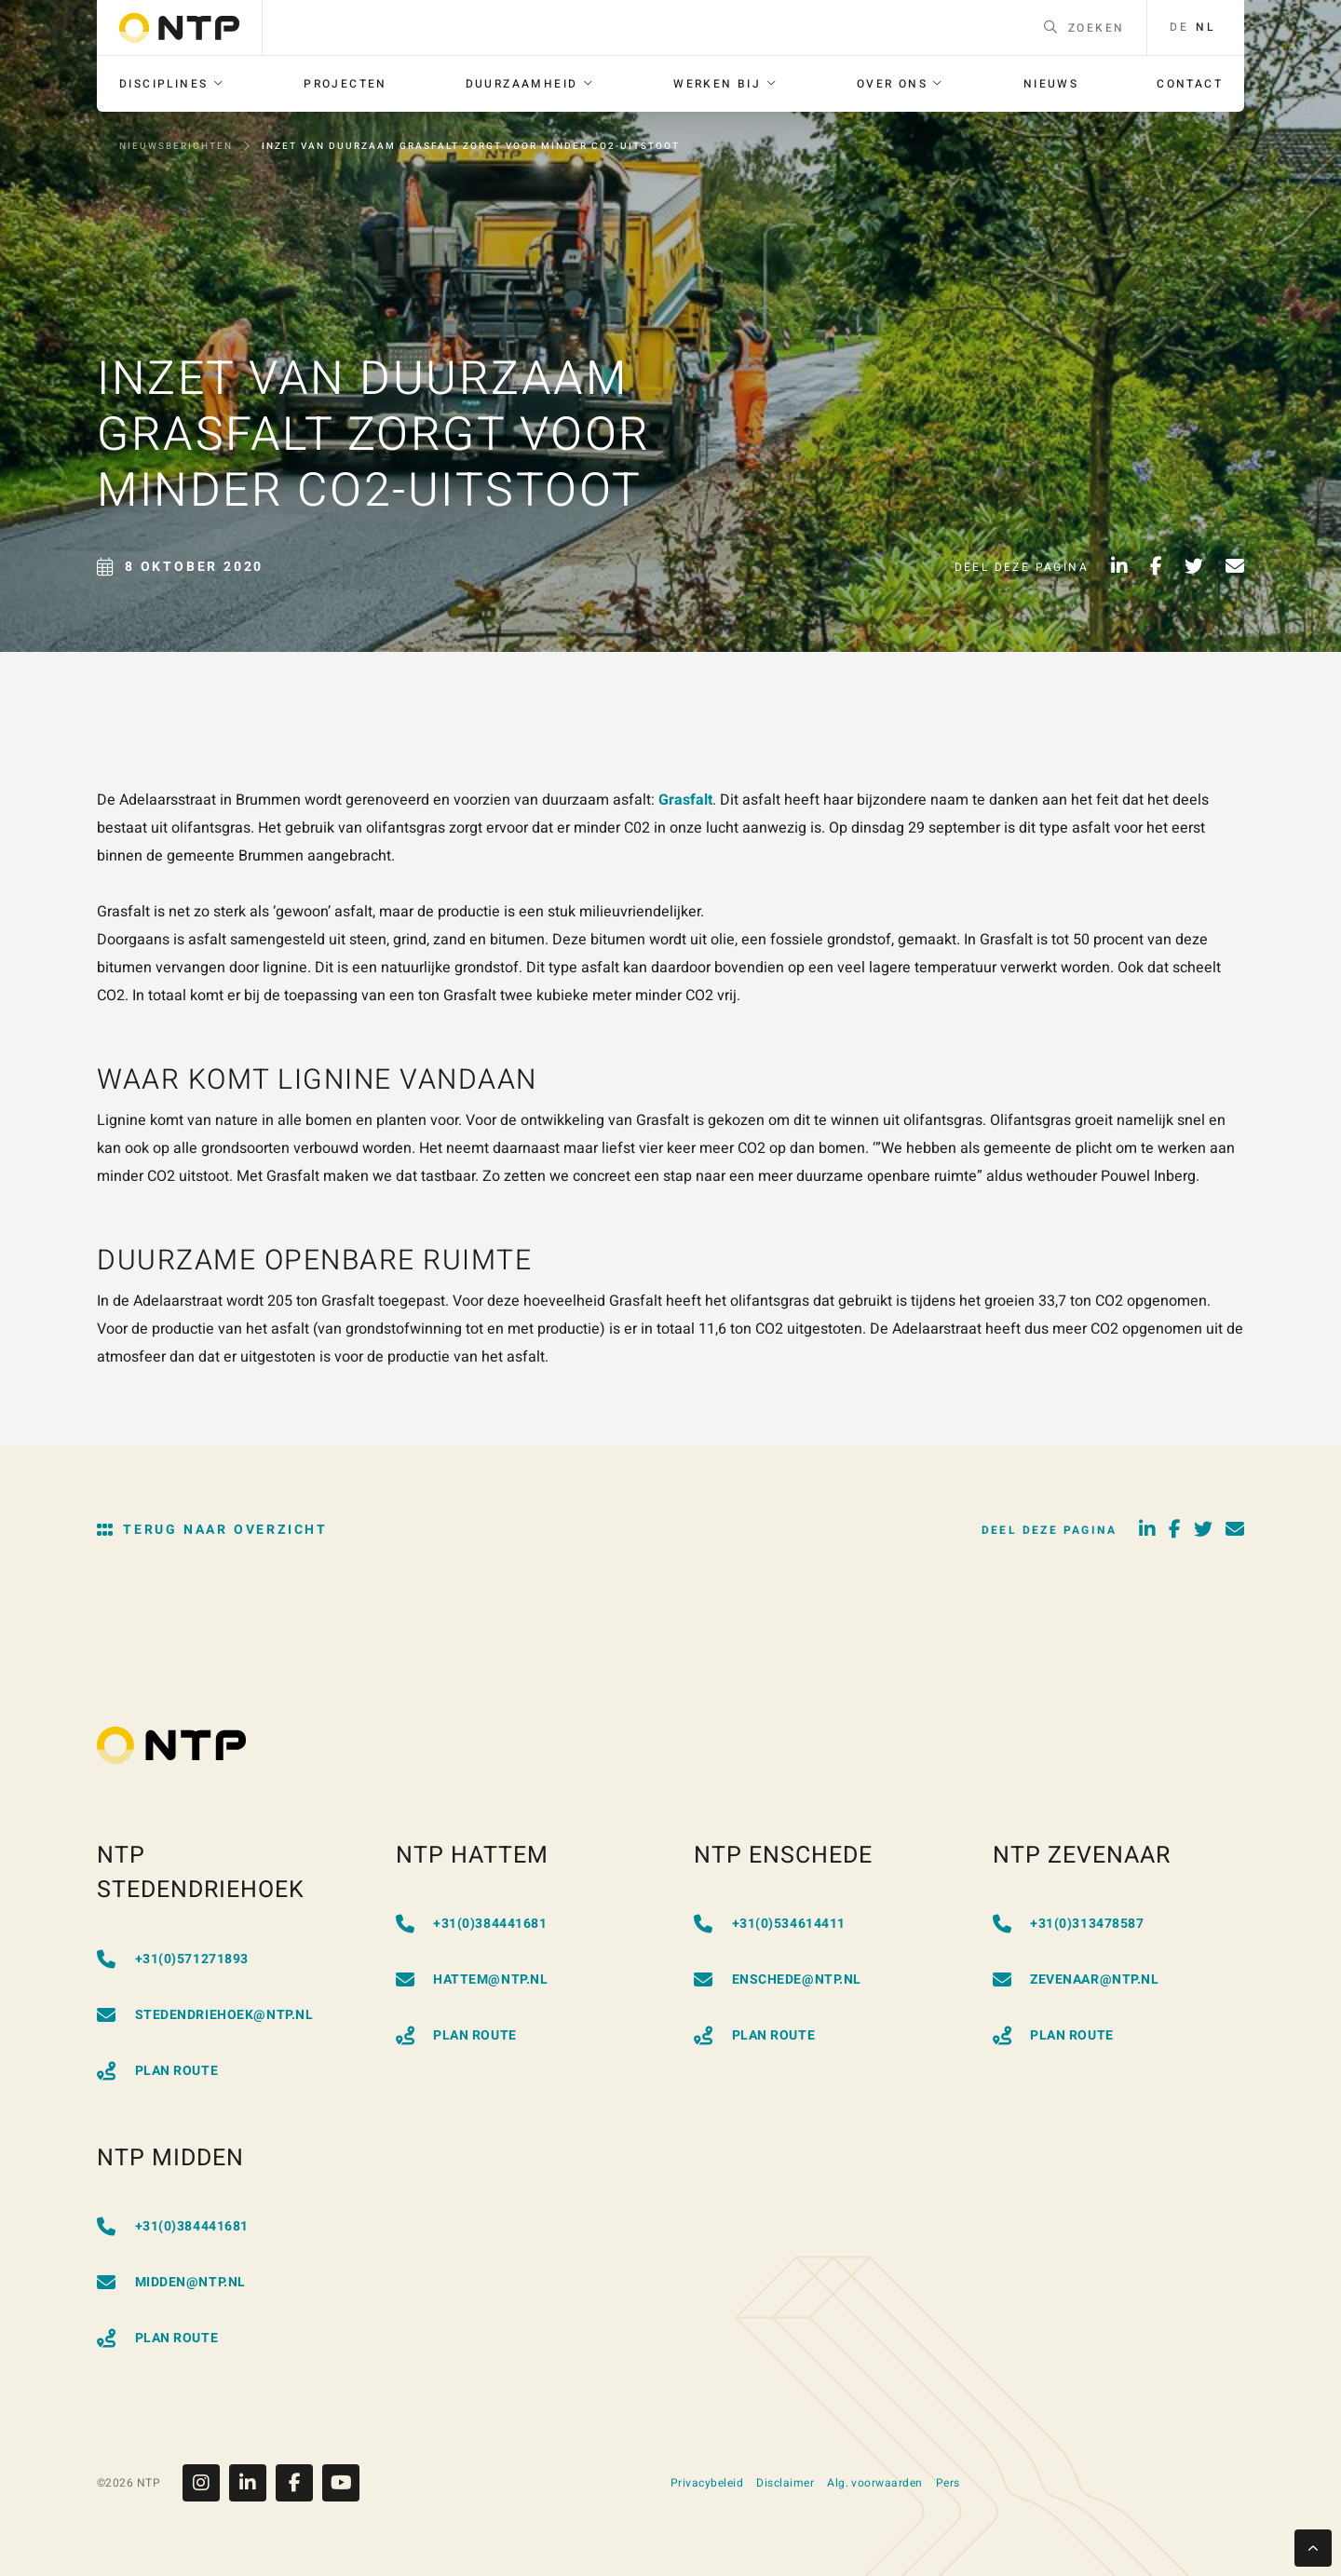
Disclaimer (785, 2482)
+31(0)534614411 (770, 1923)
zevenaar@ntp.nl (1076, 1979)
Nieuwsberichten (176, 146)
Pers (948, 2482)
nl (1205, 27)
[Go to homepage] (179, 28)
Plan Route (157, 2071)
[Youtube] (340, 2482)
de (1179, 27)
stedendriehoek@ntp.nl (205, 2015)
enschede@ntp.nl (777, 1979)
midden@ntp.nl (171, 2282)
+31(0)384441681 (472, 1923)
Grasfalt (685, 800)
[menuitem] (172, 84)
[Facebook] (299, 2482)
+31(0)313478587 (1069, 1923)
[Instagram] (206, 2482)
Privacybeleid (706, 2482)
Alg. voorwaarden (875, 2482)
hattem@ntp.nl (472, 1979)
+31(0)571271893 (173, 1959)
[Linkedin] (252, 2482)
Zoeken (1084, 28)
